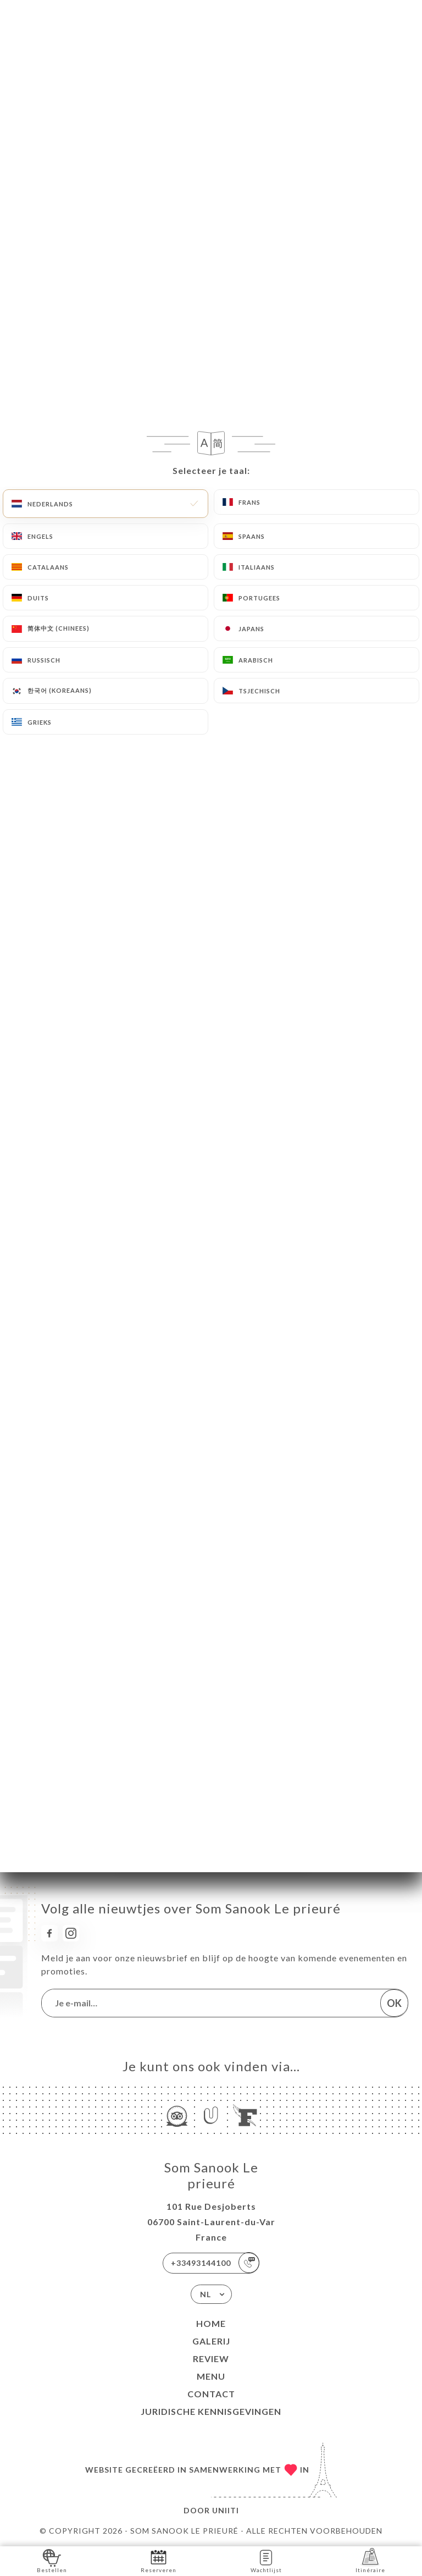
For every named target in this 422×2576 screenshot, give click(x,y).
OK (394, 2003)
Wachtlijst (266, 2560)
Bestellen (52, 2560)
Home (211, 2323)
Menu (211, 2376)
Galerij (211, 2341)
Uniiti (225, 2510)
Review (211, 2358)
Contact (211, 2394)
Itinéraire (370, 2560)
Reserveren (158, 2560)
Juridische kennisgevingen (211, 2411)
